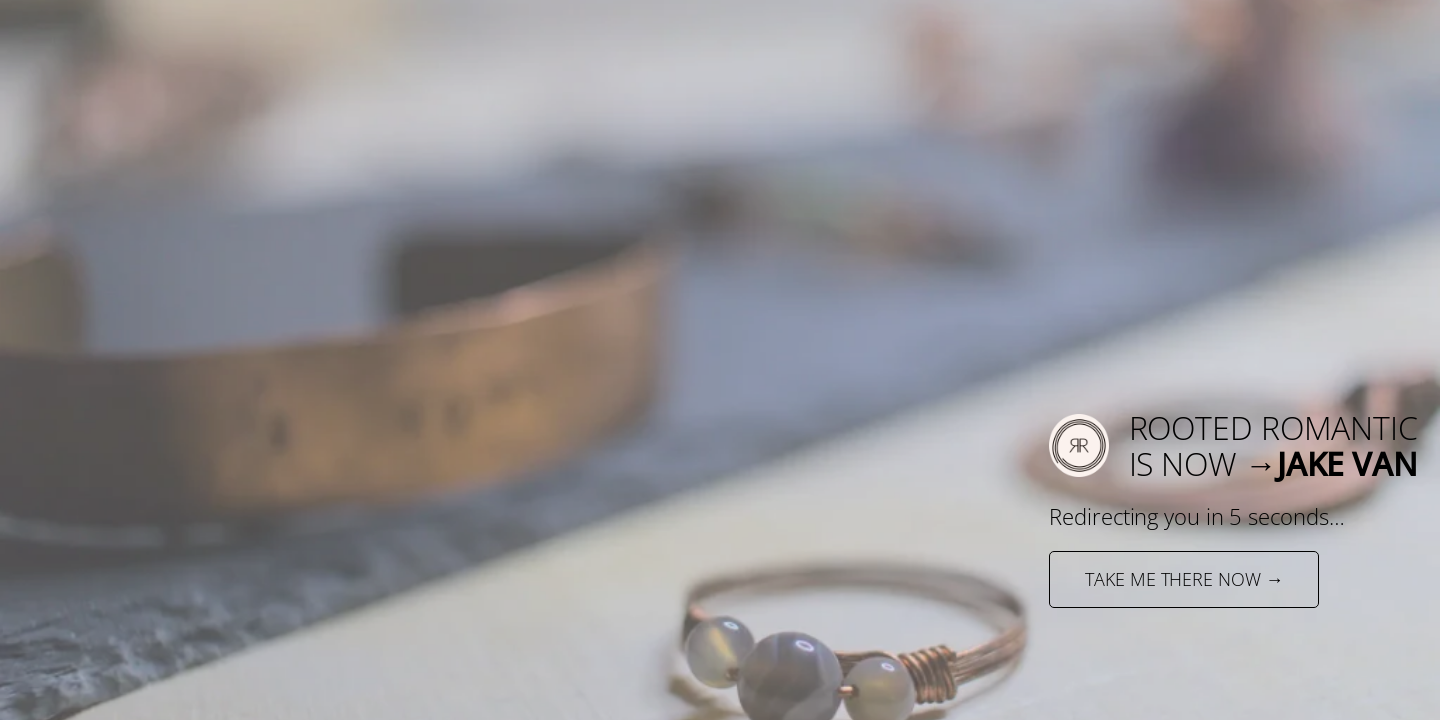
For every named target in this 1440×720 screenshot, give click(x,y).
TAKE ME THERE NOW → (1184, 579)
